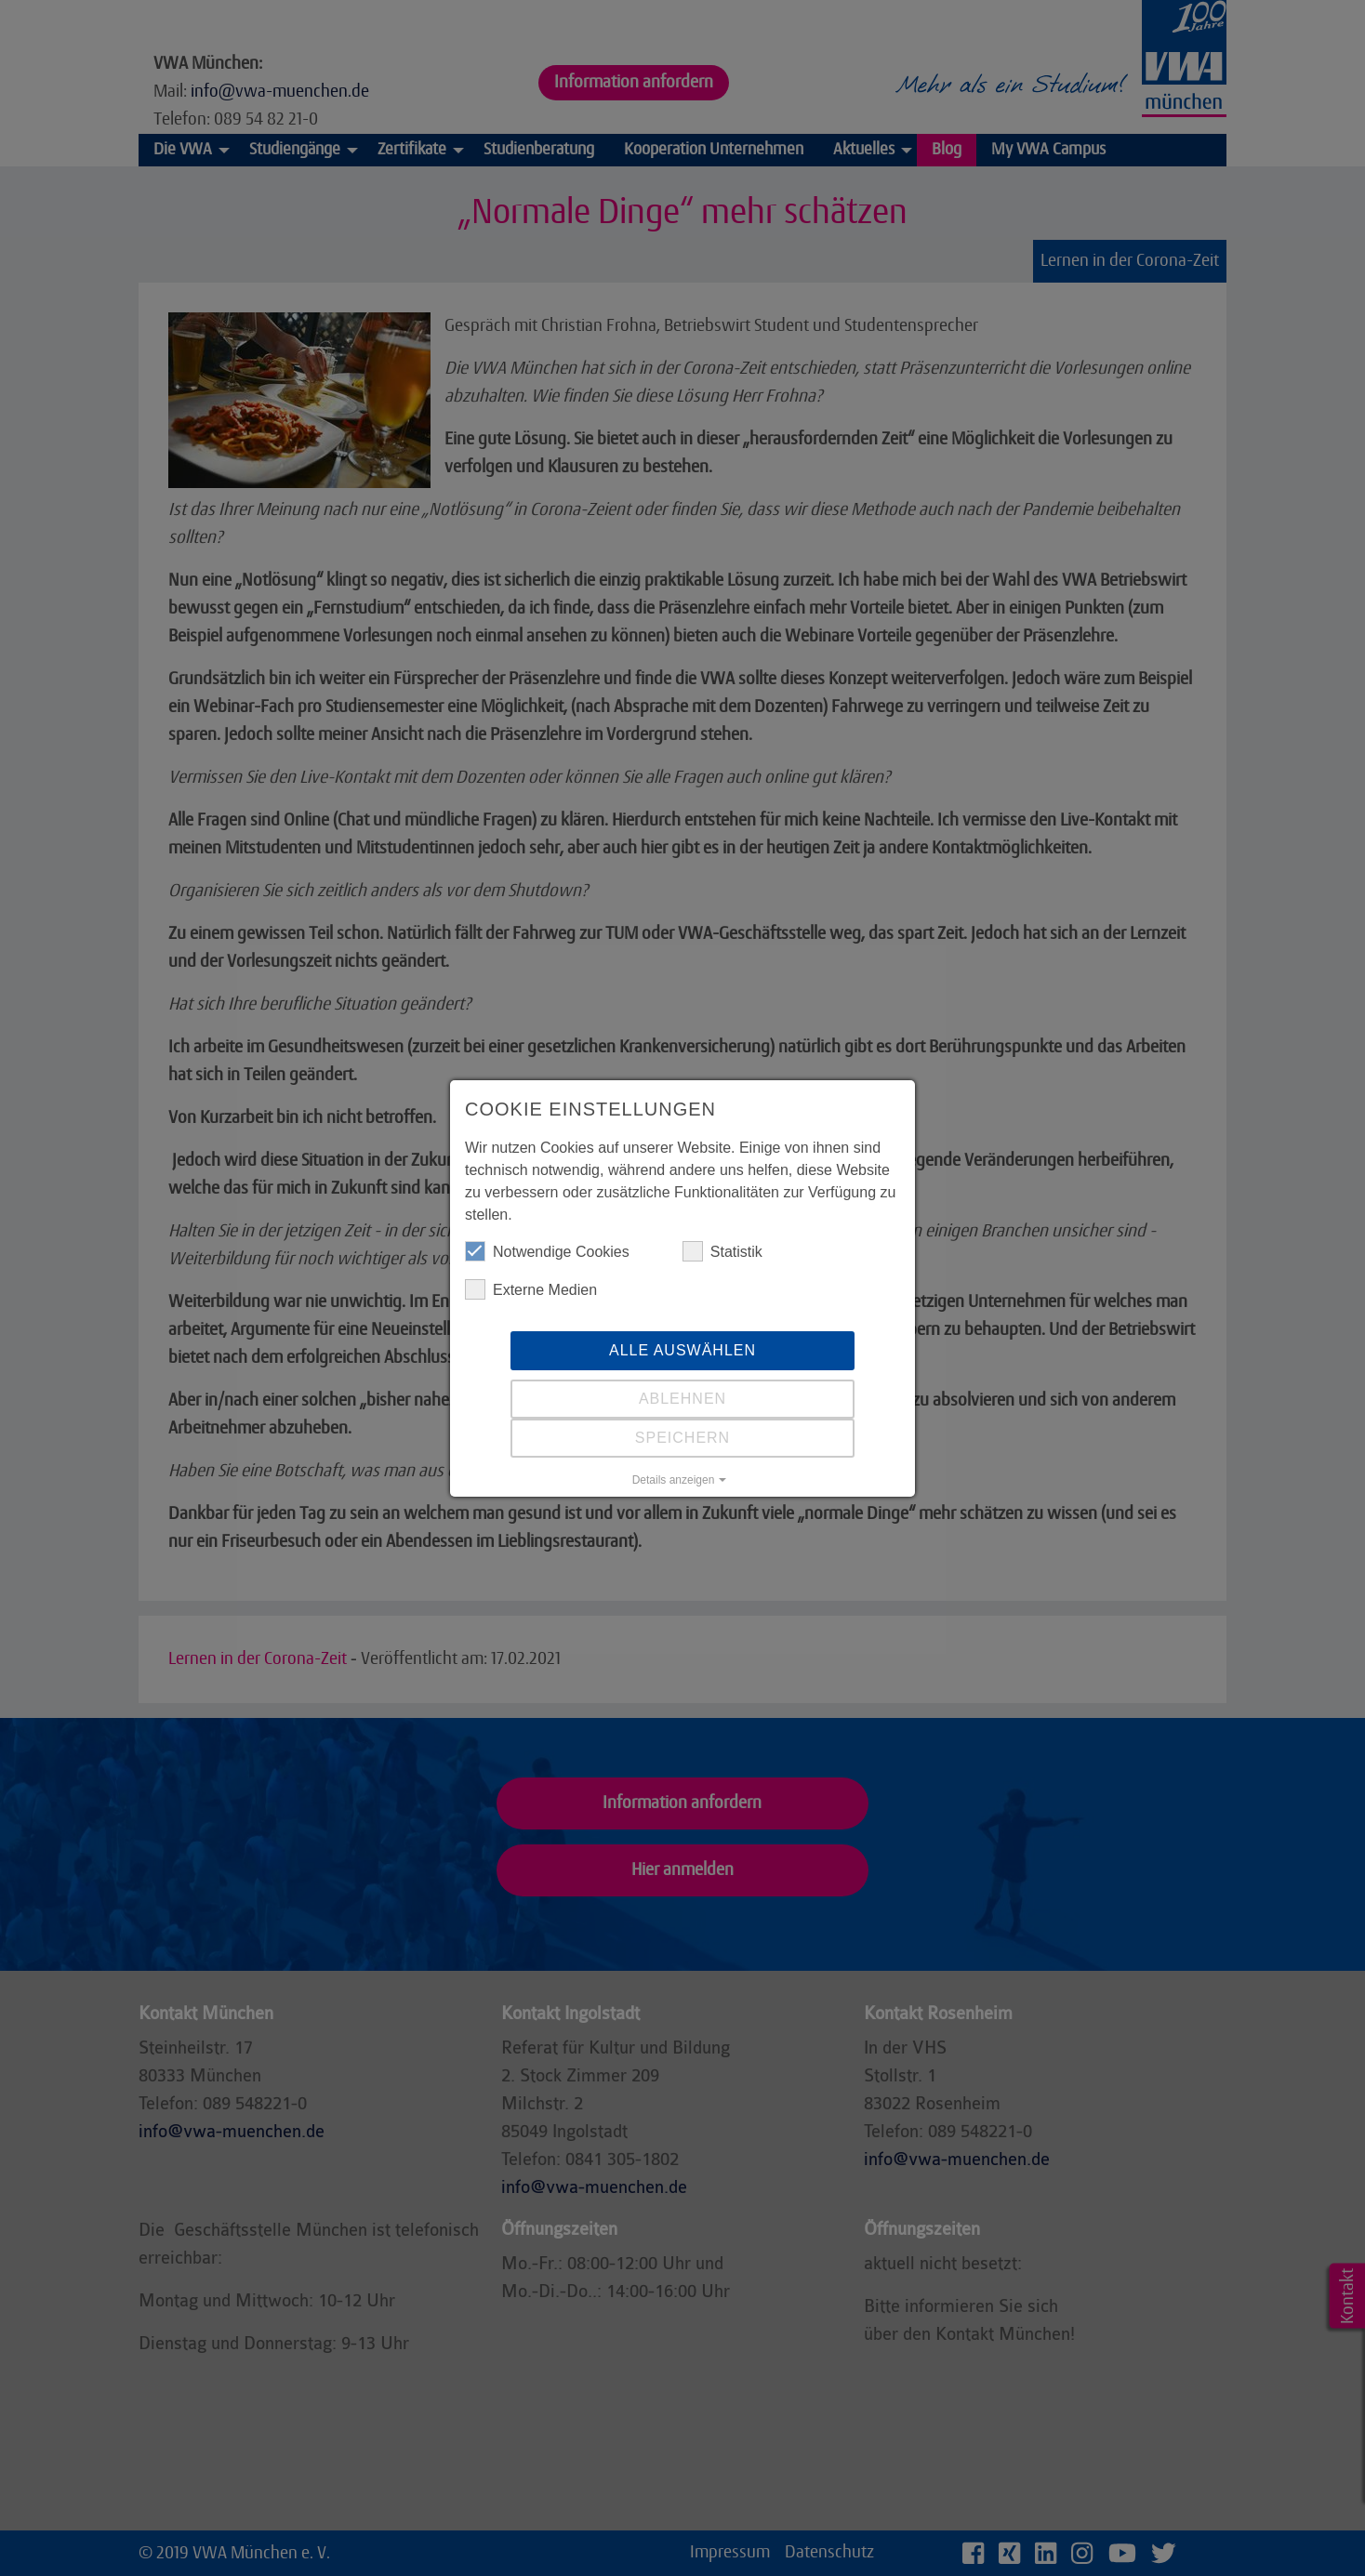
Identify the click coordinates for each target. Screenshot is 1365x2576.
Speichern (682, 1438)
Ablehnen (682, 1399)
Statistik (722, 1251)
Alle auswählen (682, 1350)
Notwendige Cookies (547, 1251)
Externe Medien (531, 1289)
